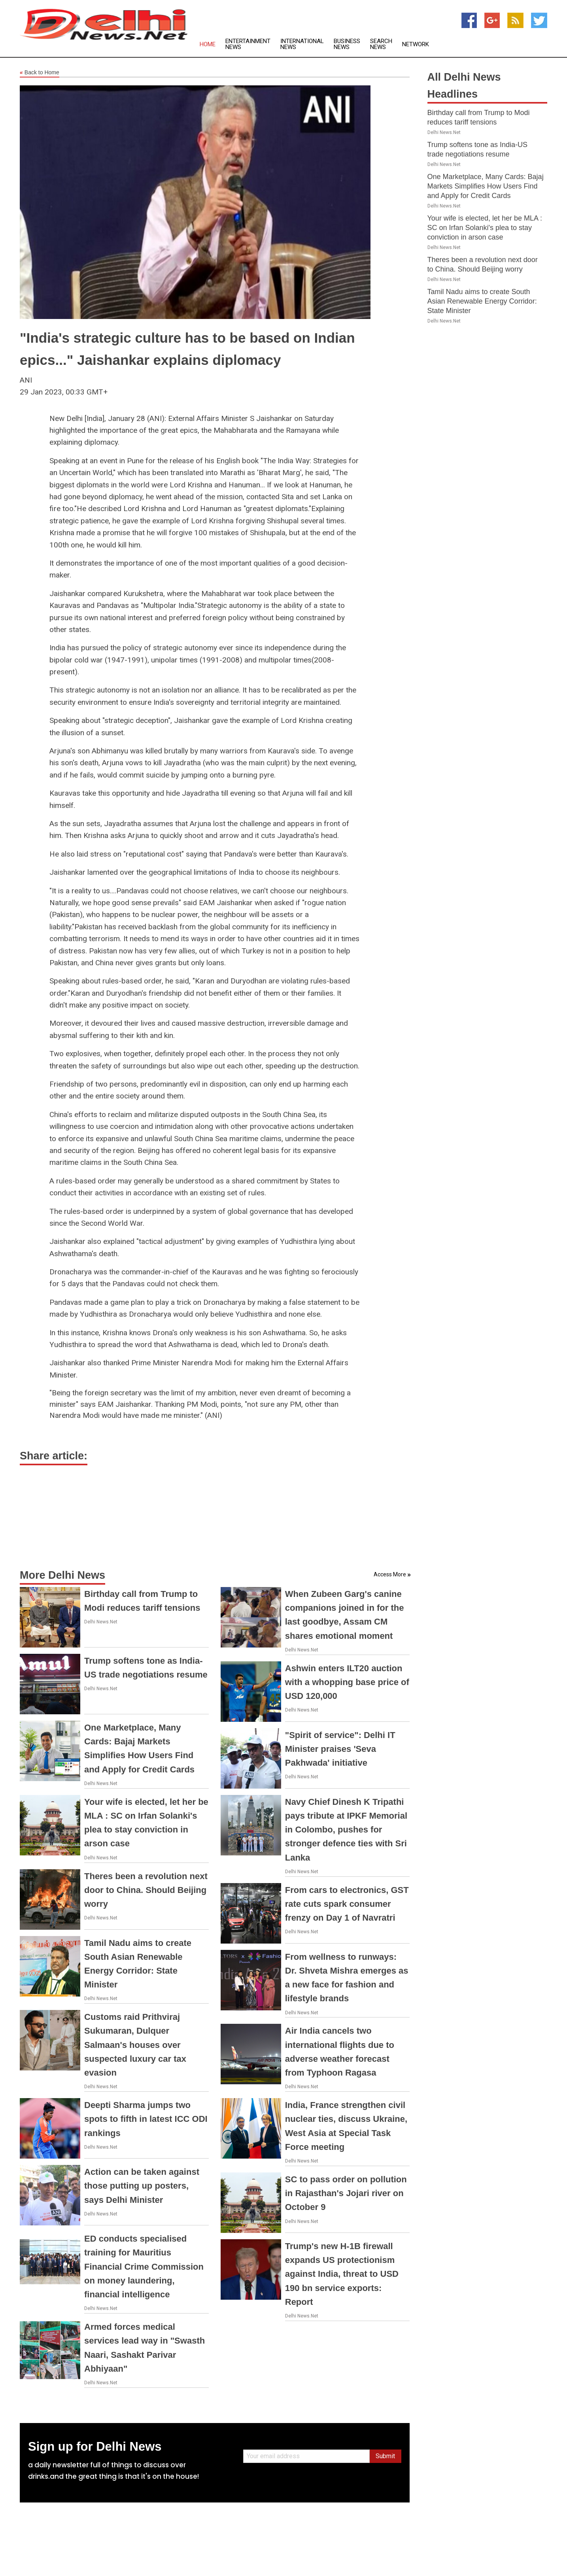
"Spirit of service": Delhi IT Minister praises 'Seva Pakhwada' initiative (340, 1749)
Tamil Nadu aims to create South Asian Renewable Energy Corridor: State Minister (482, 301)
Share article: (53, 1456)
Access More (390, 1574)
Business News (347, 44)
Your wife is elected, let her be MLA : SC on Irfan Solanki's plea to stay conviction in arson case (484, 227)
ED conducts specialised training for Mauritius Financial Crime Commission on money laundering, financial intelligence (144, 2266)
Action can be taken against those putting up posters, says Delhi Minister (141, 2185)
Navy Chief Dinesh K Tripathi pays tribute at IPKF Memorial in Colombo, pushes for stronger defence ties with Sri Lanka (346, 1830)
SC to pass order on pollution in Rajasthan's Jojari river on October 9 (346, 2193)
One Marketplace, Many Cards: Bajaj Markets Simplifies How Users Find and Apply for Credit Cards (485, 186)
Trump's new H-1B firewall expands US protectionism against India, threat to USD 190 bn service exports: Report (342, 2274)
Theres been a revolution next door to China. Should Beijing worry (146, 1890)
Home (207, 44)
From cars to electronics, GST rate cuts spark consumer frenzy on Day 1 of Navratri (347, 1904)
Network (415, 44)
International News (302, 44)
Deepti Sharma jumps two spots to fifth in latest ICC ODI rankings (146, 2119)
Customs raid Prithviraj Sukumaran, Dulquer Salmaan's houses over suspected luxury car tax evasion (135, 2045)
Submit (385, 2456)
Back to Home (39, 73)
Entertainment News (247, 44)
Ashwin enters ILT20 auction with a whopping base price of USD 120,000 (347, 1682)
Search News (381, 44)
